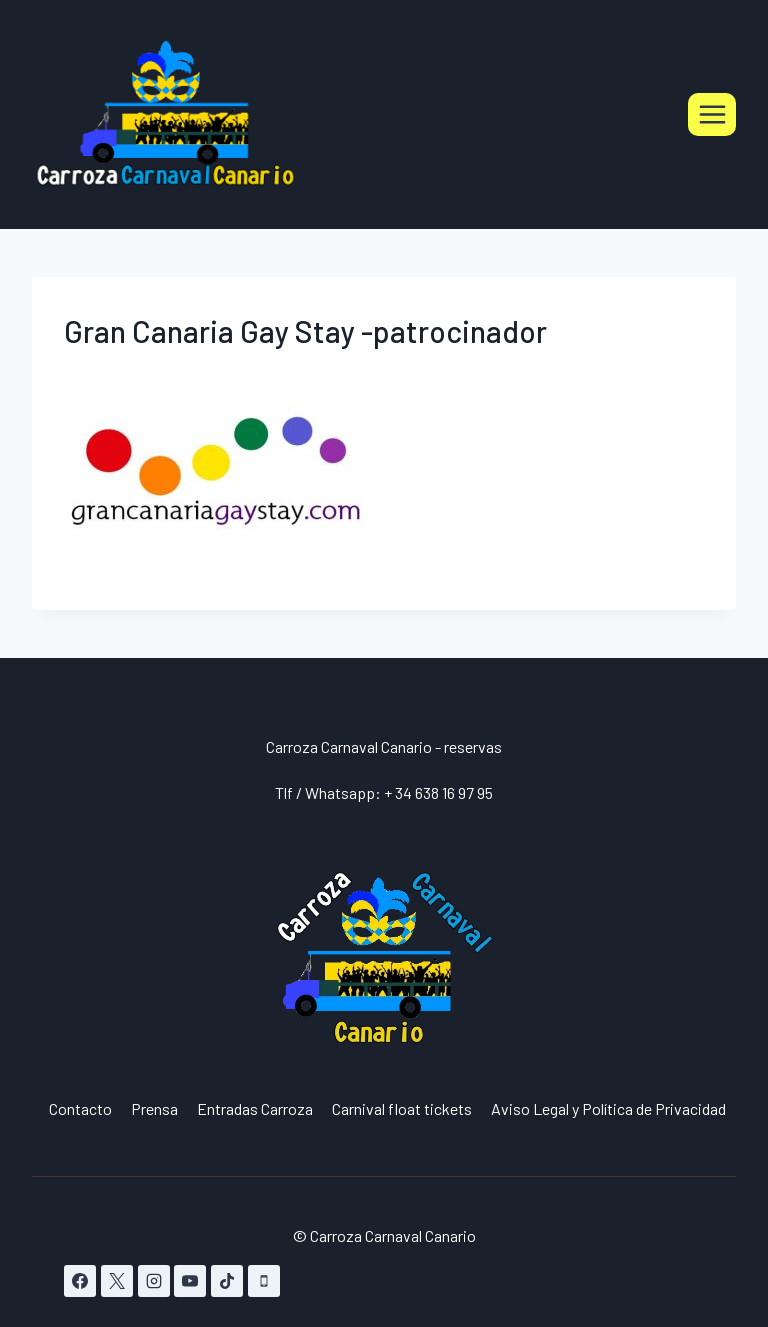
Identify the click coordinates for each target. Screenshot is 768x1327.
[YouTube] (190, 1281)
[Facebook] (80, 1281)
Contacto (80, 1108)
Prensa (154, 1108)
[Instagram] (154, 1281)
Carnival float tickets (402, 1108)
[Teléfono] (264, 1281)
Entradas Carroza (255, 1108)
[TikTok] (227, 1281)
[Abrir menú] (712, 114)
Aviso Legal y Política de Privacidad (608, 1108)
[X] (117, 1281)
